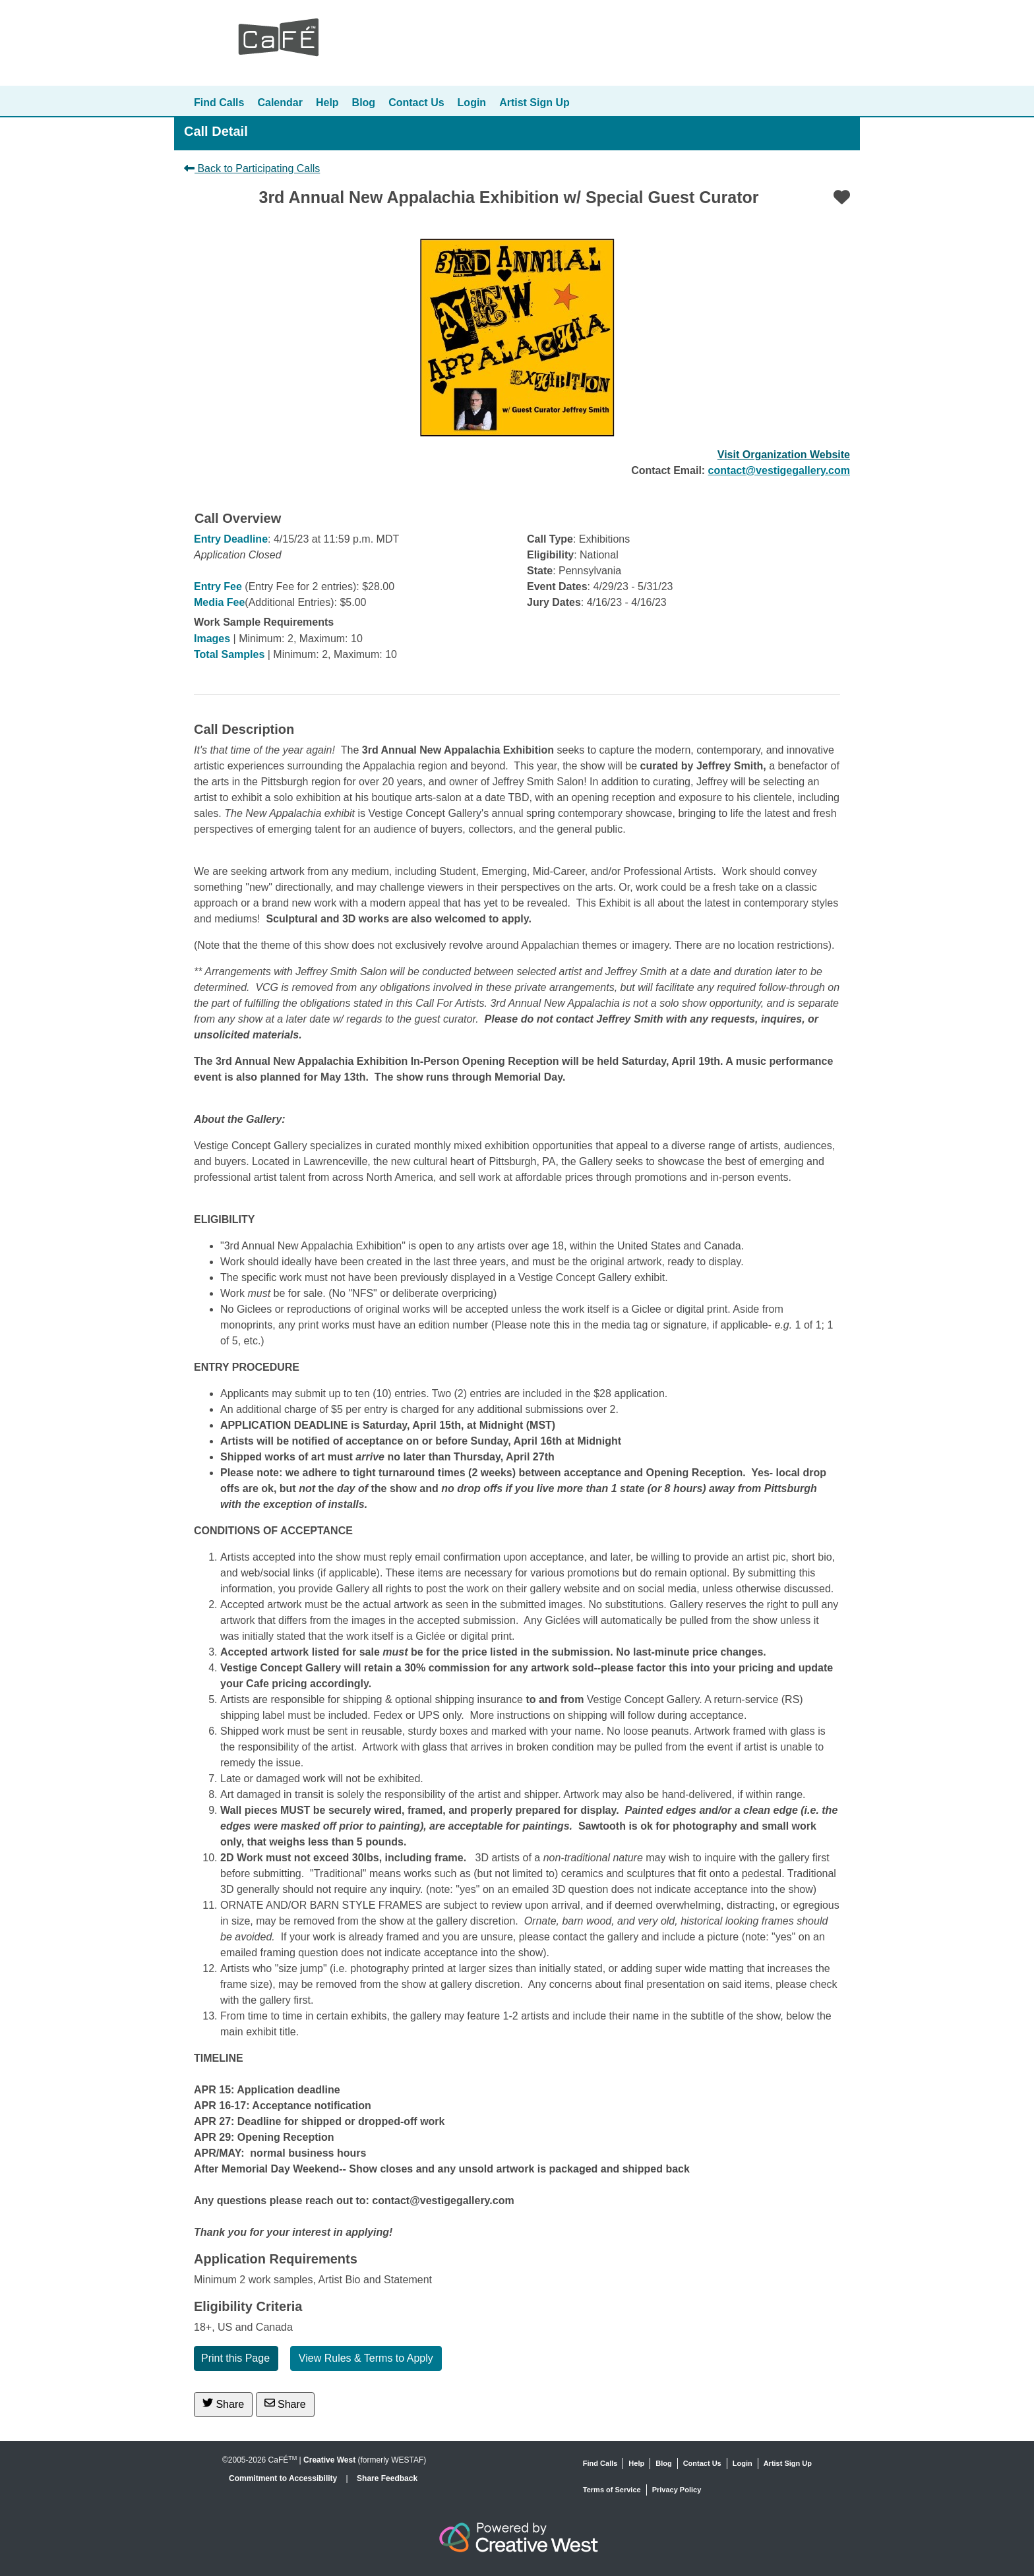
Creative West (329, 2460)
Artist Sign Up (534, 102)
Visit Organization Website (783, 454)
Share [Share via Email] (285, 2403)
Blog (364, 102)
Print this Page (235, 2358)
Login (472, 102)
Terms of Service (612, 2490)
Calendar (279, 102)
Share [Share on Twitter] (223, 2403)
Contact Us (416, 102)
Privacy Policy (677, 2490)
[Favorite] (842, 197)
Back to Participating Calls (252, 168)
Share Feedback (387, 2478)
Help (327, 102)
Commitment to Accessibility (284, 2478)
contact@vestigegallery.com (779, 470)
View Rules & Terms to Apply (366, 2358)
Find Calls (219, 102)
